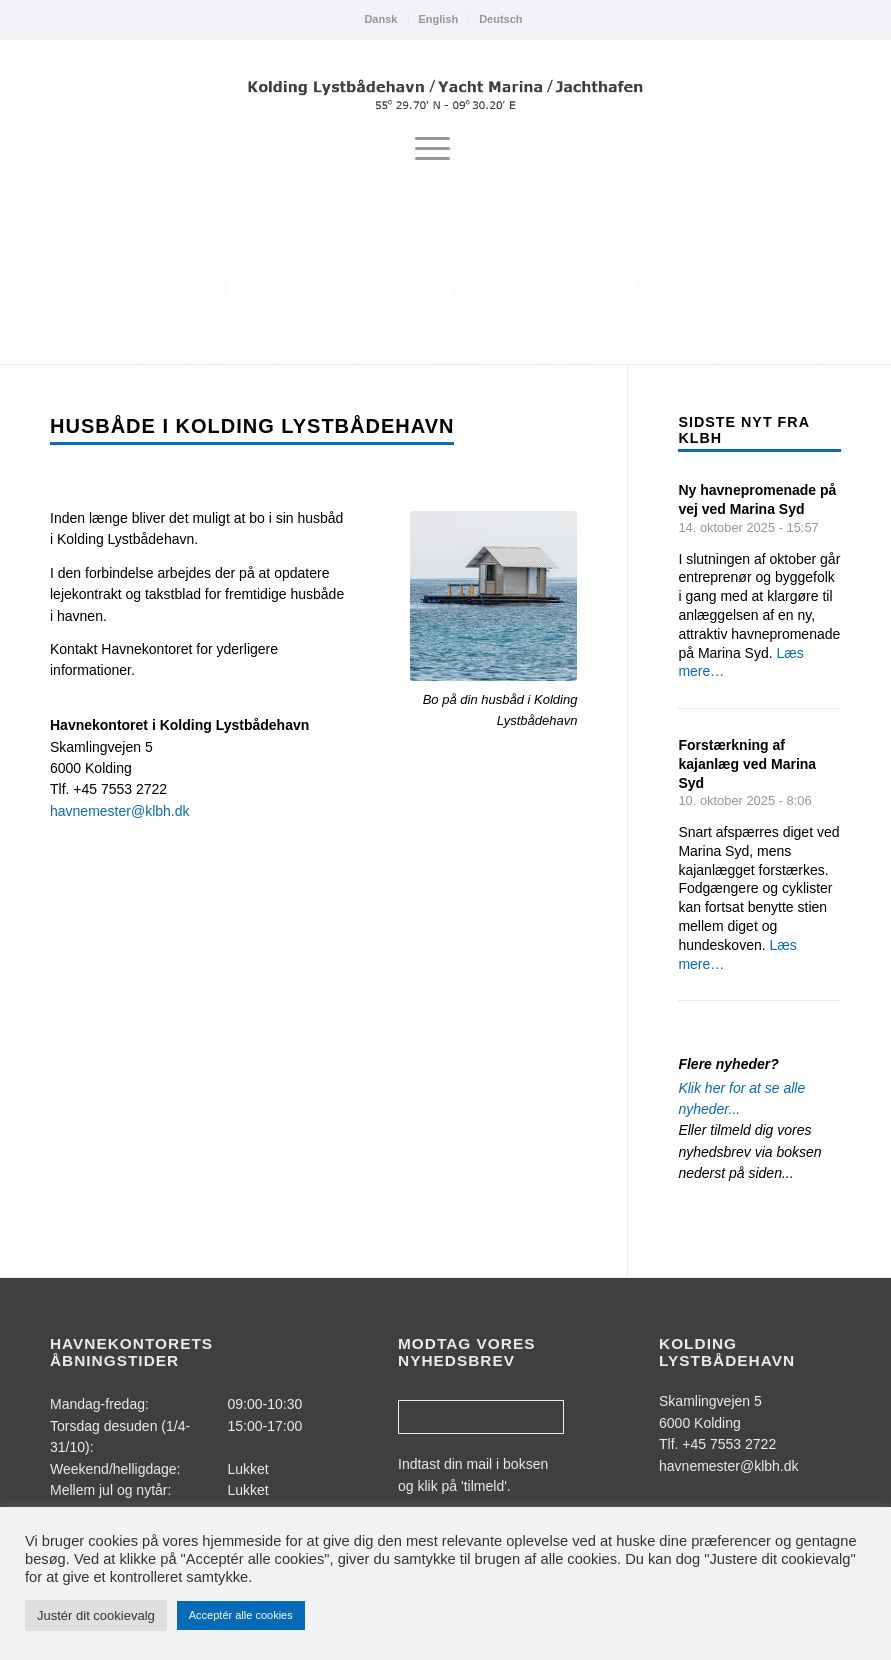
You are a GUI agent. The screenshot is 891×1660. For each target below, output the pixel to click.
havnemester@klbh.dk (120, 811)
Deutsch (500, 19)
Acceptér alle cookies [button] (241, 1615)
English (438, 19)
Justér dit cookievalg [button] (96, 1615)
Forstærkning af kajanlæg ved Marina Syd (747, 764)
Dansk (380, 19)
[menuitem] (381, 19)
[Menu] (432, 149)
